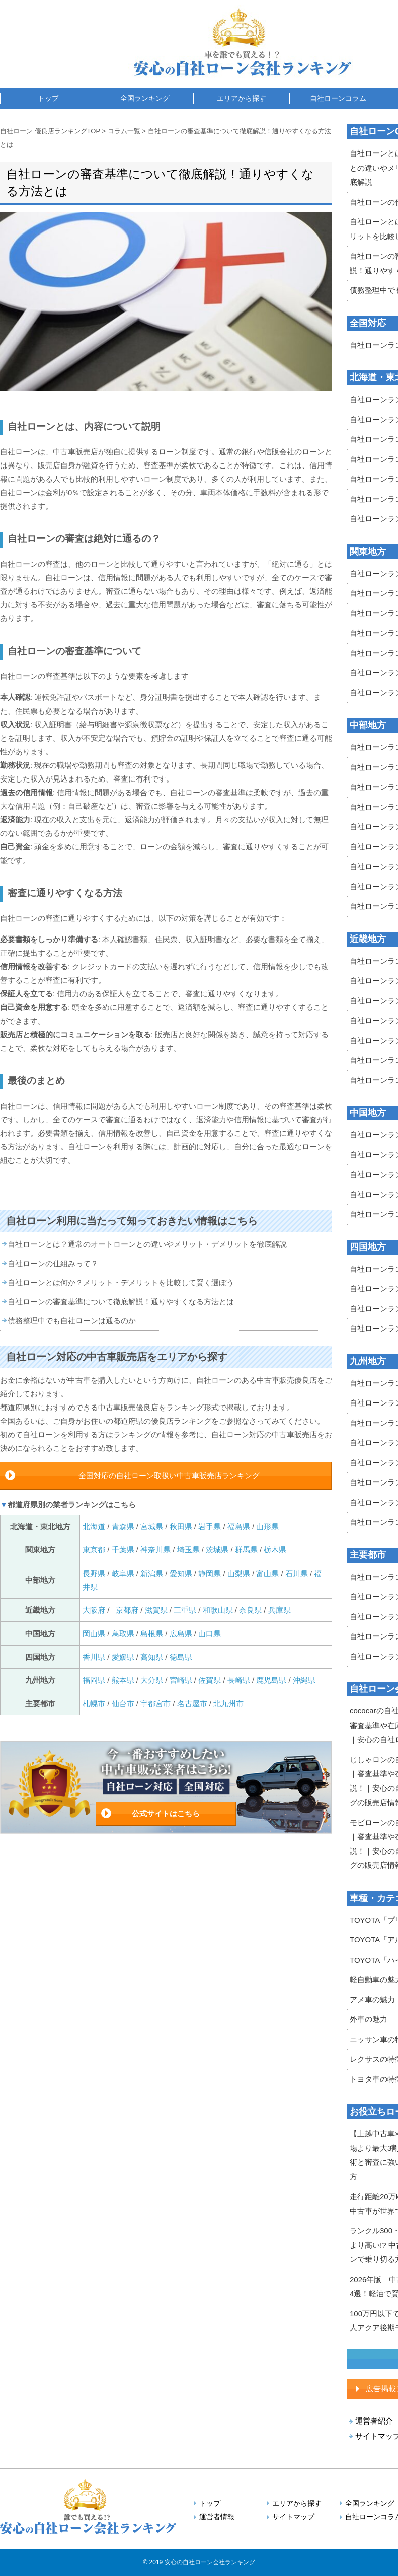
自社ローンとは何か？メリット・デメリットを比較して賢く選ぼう (121, 1282)
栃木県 (275, 1549)
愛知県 (181, 1573)
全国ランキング (145, 98)
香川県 (94, 1657)
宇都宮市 (155, 1703)
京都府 (127, 1610)
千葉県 (123, 1549)
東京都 (94, 1549)
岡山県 (94, 1633)
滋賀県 (156, 1610)
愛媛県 (123, 1657)
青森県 (123, 1526)
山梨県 (238, 1573)
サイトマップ (293, 2517)
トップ (48, 98)
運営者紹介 (374, 2420)
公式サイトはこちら (166, 1813)
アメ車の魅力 (372, 1999)
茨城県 (217, 1549)
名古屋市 (192, 1703)
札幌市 (95, 1703)
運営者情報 (216, 2517)
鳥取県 (123, 1633)
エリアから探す (241, 98)
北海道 (95, 1526)
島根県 (151, 1633)
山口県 (209, 1633)
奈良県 (250, 1610)
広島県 (181, 1633)
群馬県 (246, 1549)
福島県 (238, 1526)
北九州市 (228, 1703)
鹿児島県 (271, 1680)
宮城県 (151, 1526)
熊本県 (123, 1680)
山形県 (267, 1526)
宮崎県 (181, 1680)
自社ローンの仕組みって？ (53, 1263)
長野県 (94, 1573)
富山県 (267, 1573)
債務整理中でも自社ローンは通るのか (72, 1320)
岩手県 (209, 1526)
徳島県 (181, 1657)
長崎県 (238, 1680)
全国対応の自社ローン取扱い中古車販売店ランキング (169, 1475)
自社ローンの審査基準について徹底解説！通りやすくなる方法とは (121, 1301)
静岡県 (209, 1573)
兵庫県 (279, 1610)
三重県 (185, 1610)
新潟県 (151, 1573)
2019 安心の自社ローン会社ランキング (202, 2562)
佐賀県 (209, 1680)
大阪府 (94, 1610)
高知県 (151, 1657)
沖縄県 (304, 1680)
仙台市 (123, 1703)
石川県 (296, 1573)
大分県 (151, 1680)
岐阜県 (123, 1573)
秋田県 (181, 1526)
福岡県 (94, 1680)
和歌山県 (218, 1610)
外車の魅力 (368, 2019)
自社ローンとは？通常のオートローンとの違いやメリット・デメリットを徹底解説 (147, 1244)
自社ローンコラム (338, 98)
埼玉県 (188, 1549)
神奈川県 (155, 1549)
